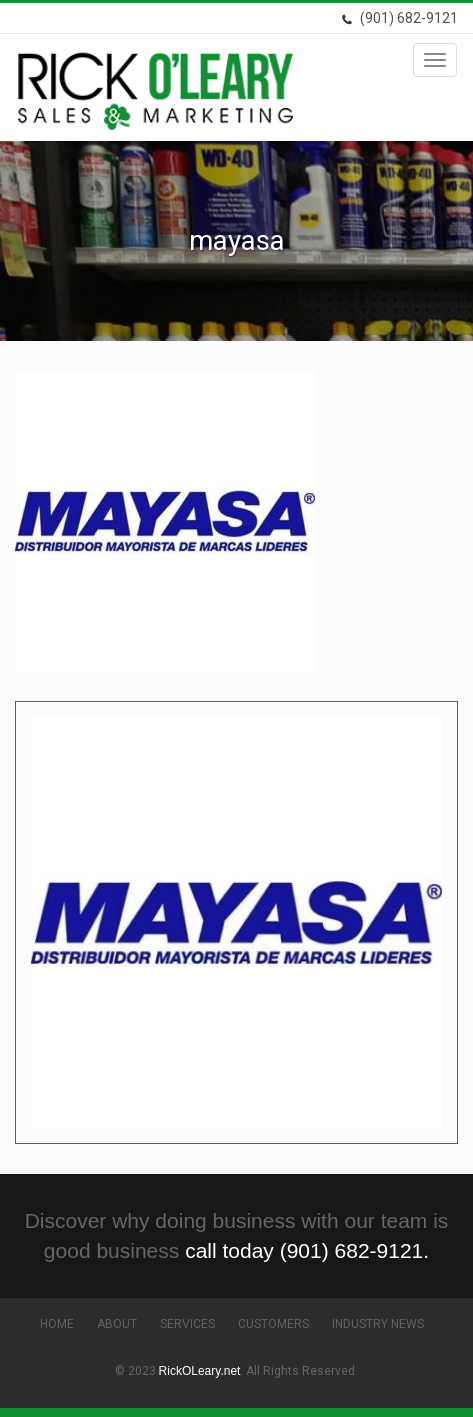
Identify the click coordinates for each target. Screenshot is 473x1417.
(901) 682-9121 (399, 18)
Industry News (378, 1324)
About (117, 1324)
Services (187, 1324)
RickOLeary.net (200, 1371)
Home (57, 1324)
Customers (273, 1324)
